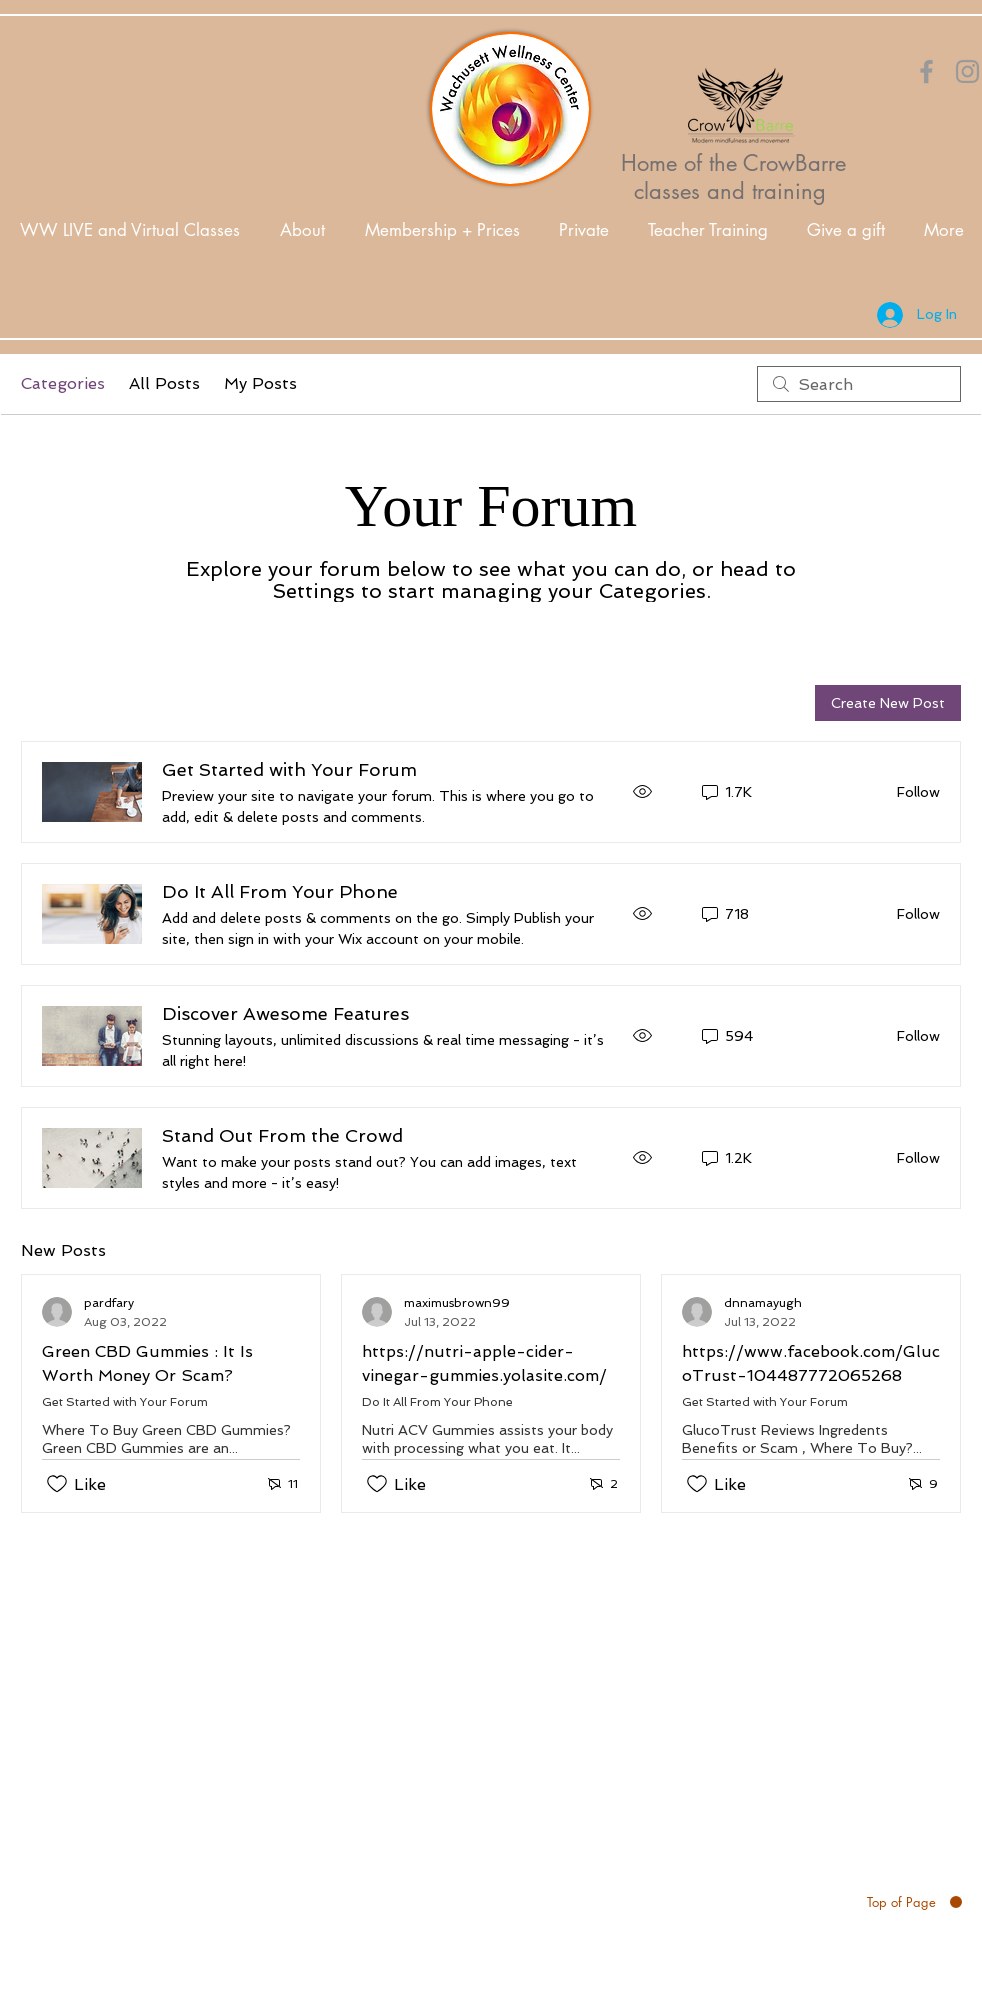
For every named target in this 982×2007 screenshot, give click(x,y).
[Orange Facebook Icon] (926, 71)
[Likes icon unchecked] (57, 1484)
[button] (302, 230)
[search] (859, 384)
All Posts (164, 383)
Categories (63, 383)
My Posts (260, 383)
